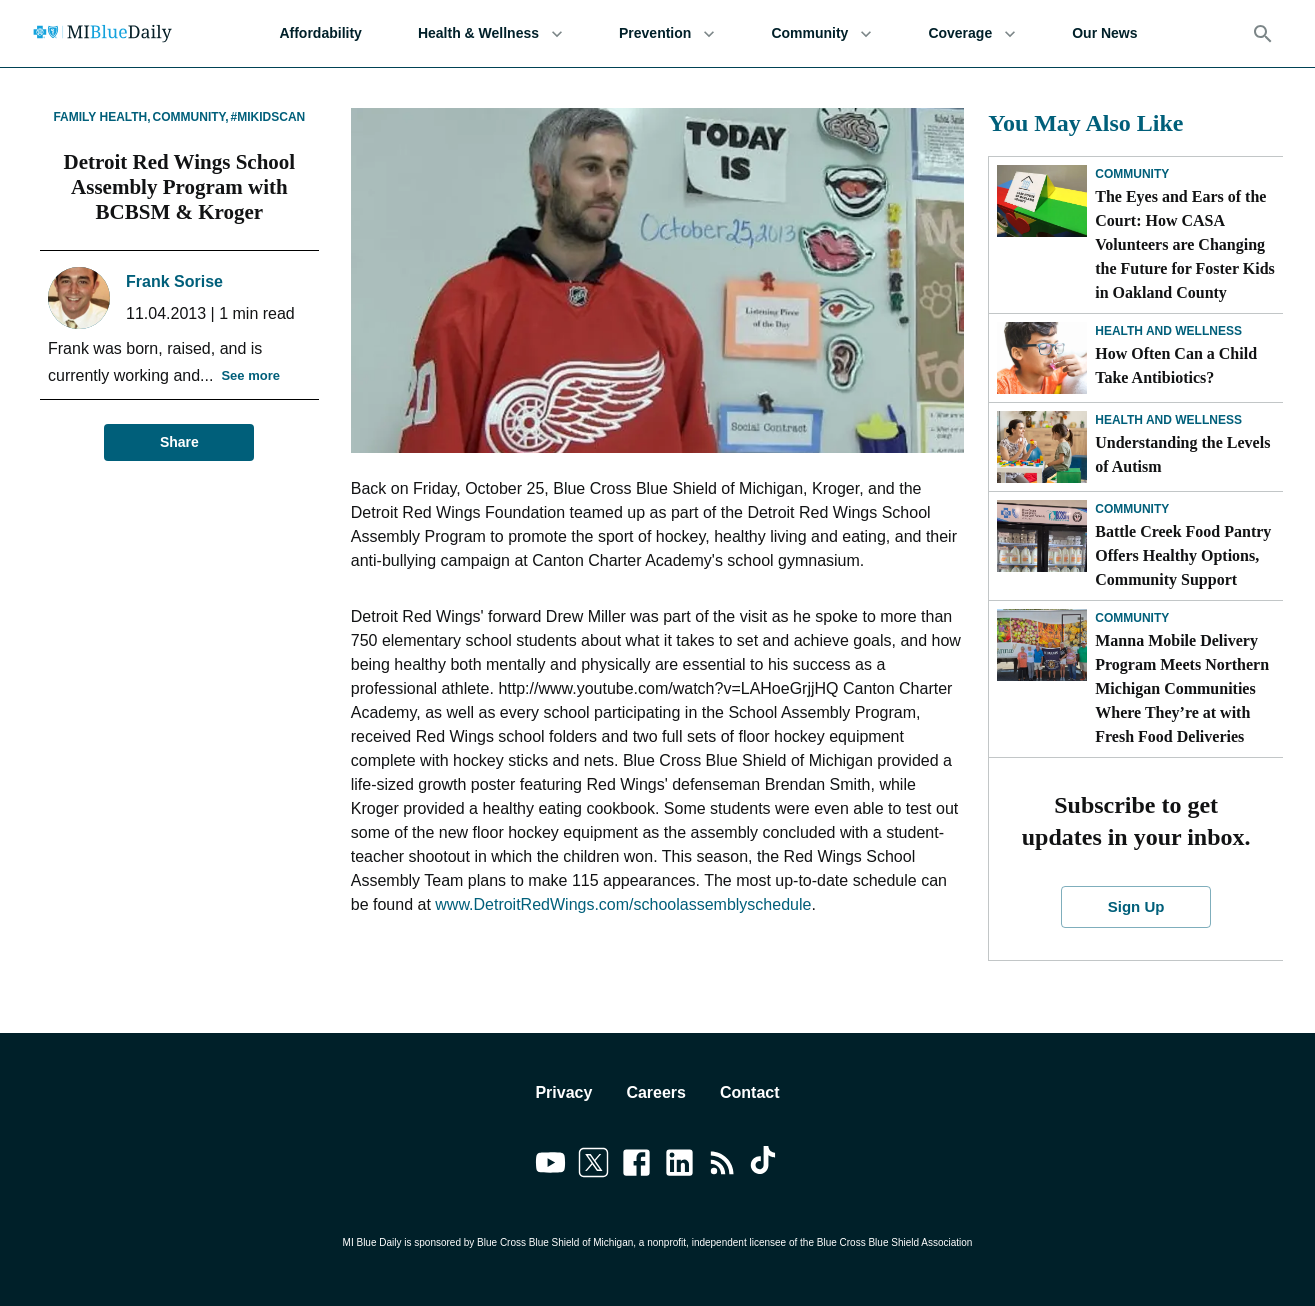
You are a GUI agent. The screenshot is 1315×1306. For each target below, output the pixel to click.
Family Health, (101, 117)
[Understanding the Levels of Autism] (1042, 447)
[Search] (1263, 34)
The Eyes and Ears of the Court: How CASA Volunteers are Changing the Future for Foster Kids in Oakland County (1185, 244)
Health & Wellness (490, 33)
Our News (1104, 33)
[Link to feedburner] (722, 1166)
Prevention (667, 33)
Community (821, 33)
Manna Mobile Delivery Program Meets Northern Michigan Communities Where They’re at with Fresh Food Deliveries (1182, 688)
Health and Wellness (1168, 331)
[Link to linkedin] (679, 1166)
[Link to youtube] (550, 1166)
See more (250, 376)
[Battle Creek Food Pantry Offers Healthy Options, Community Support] (1042, 536)
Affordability (320, 33)
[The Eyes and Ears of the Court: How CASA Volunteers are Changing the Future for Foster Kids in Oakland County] (1042, 201)
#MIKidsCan (268, 117)
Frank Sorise (174, 281)
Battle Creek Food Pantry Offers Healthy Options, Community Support (1183, 555)
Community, (191, 117)
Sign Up (1135, 907)
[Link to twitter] (593, 1166)
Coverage (972, 33)
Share (179, 442)
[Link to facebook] (636, 1166)
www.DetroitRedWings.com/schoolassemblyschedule (623, 904)
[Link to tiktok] (765, 1166)
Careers (656, 1092)
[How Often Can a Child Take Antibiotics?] (1042, 358)
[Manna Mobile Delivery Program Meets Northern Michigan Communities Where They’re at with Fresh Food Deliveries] (1042, 645)
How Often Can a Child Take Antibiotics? (1176, 365)
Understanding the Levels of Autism (1182, 454)
